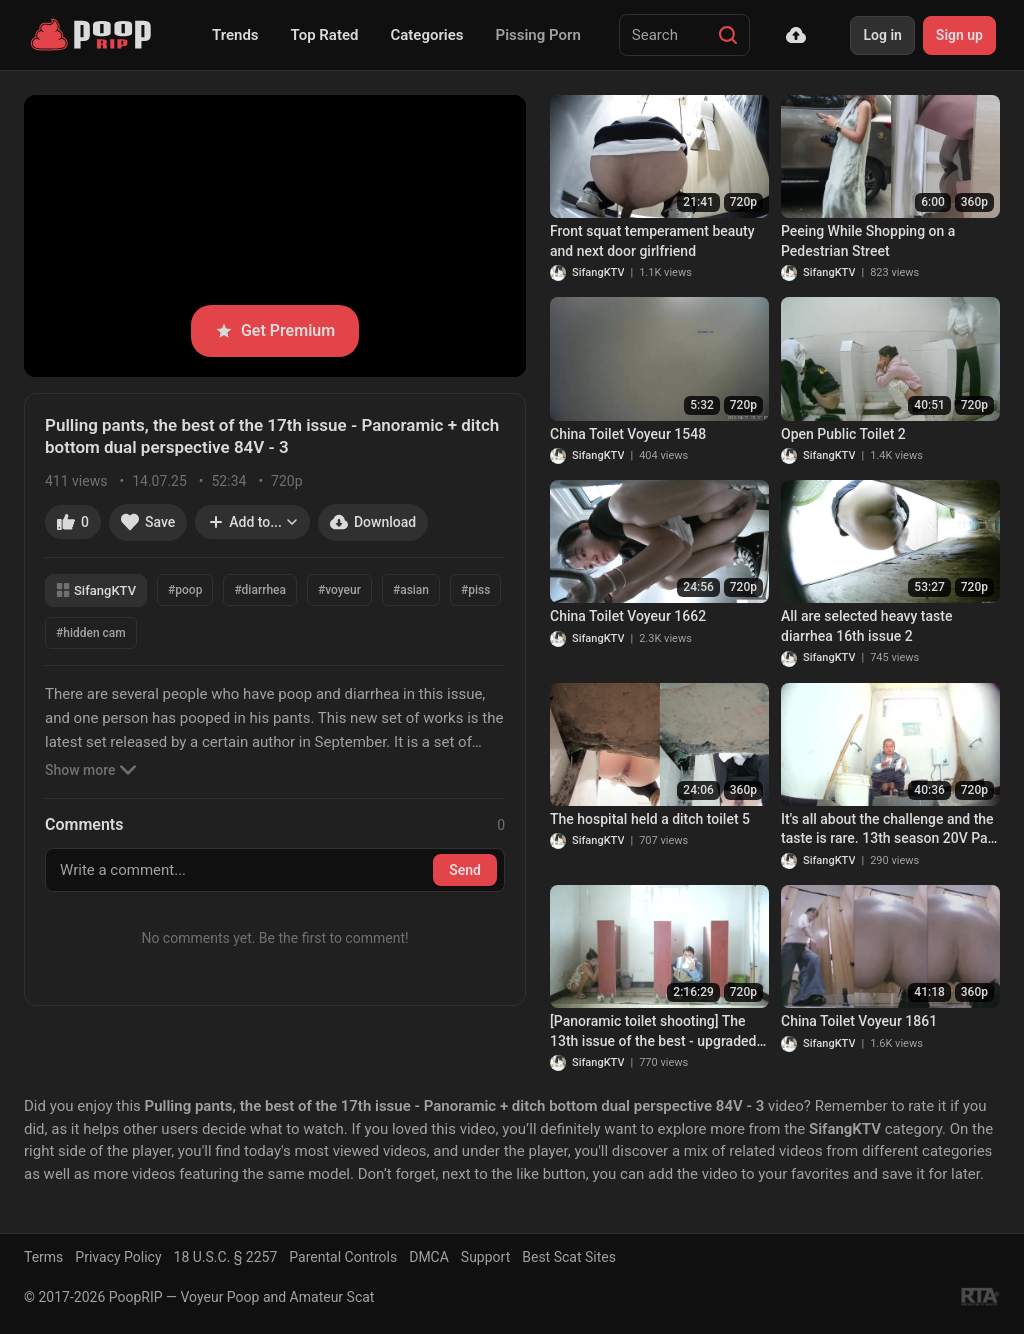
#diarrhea (260, 590)
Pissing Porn (538, 35)
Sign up (959, 35)
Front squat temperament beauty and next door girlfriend (652, 241)
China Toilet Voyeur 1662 (628, 616)
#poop (185, 590)
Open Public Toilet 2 (843, 434)
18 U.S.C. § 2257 (226, 1257)
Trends (235, 35)
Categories (426, 35)
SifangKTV (96, 590)
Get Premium (275, 330)
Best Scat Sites (569, 1257)
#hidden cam (91, 633)
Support (485, 1257)
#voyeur (339, 590)
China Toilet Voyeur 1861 (859, 1021)
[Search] (728, 35)
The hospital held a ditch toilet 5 (650, 819)
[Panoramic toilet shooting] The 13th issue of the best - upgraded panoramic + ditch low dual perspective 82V (653, 1032)
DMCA (429, 1257)
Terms (43, 1257)
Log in (882, 35)
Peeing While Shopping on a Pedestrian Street (868, 241)
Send (465, 870)
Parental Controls (343, 1257)
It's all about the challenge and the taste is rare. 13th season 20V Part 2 (889, 830)
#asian (411, 590)
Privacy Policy (118, 1257)
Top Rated (325, 35)
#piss (475, 590)
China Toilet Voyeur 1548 (628, 434)
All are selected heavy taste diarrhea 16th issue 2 (866, 626)
